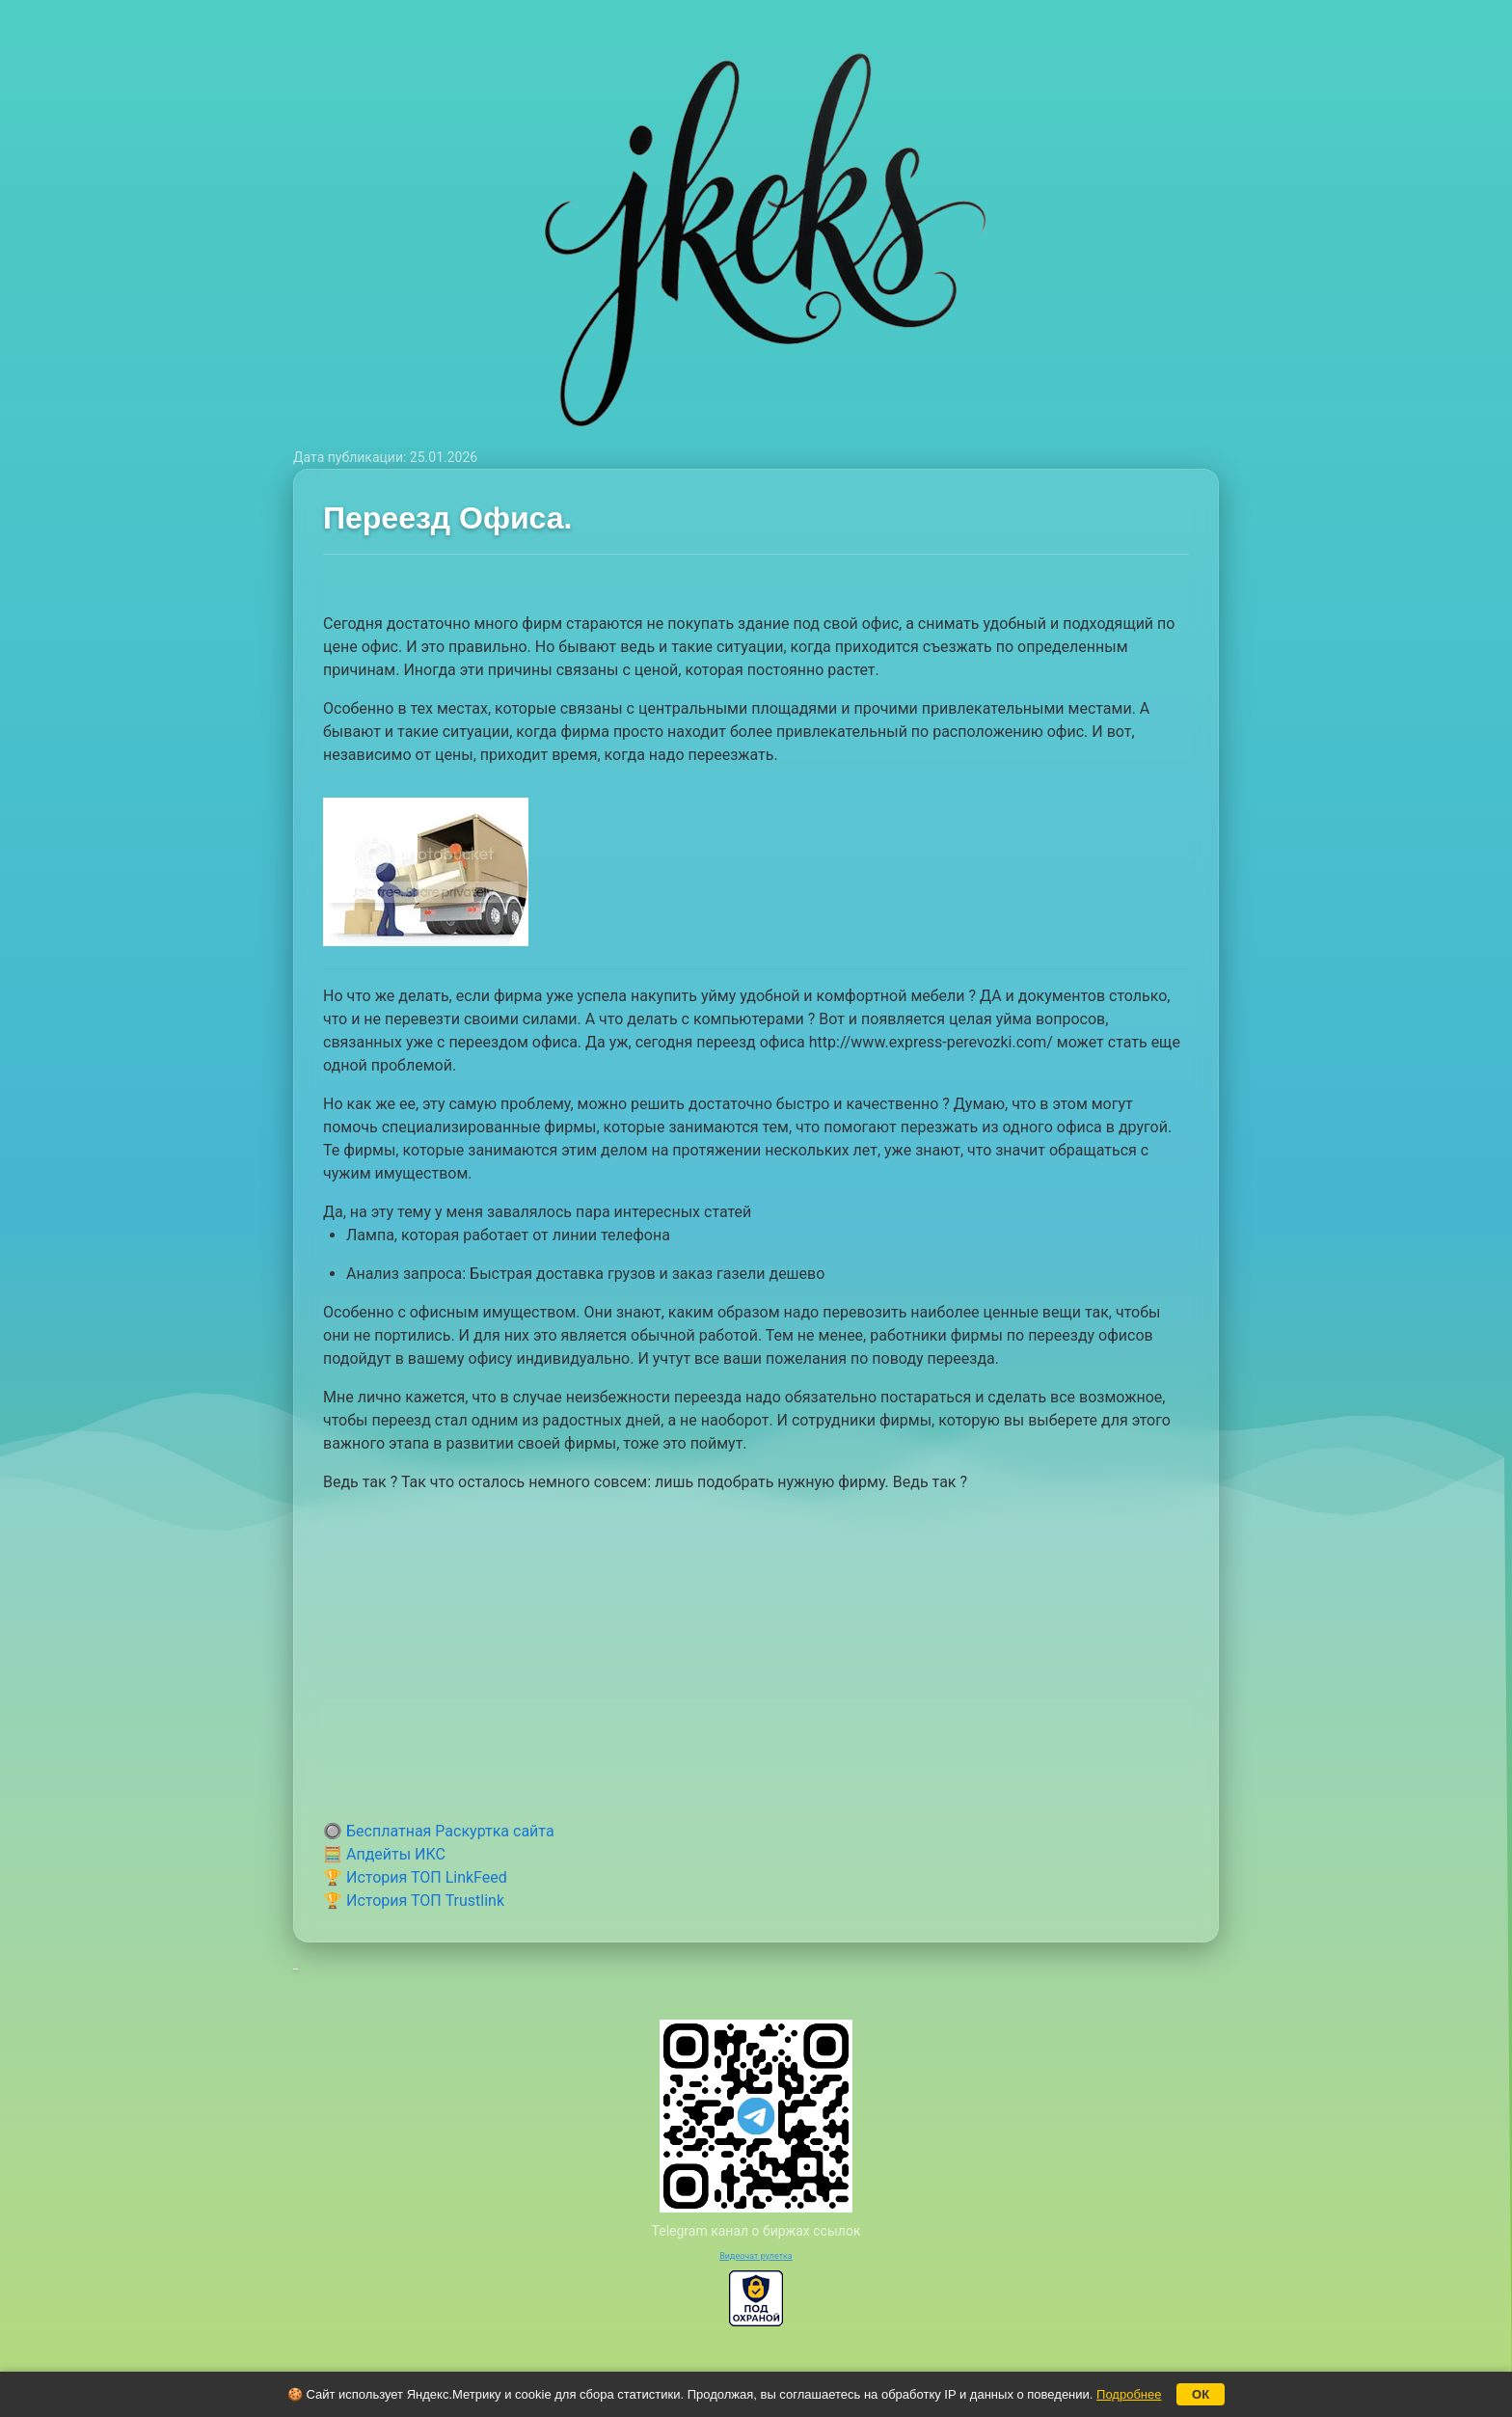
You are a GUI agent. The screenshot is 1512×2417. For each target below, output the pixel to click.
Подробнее (1128, 2394)
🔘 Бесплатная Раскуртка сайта (438, 1831)
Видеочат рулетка (756, 2256)
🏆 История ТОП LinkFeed (415, 1877)
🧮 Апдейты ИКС (384, 1854)
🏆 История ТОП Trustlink (413, 1900)
